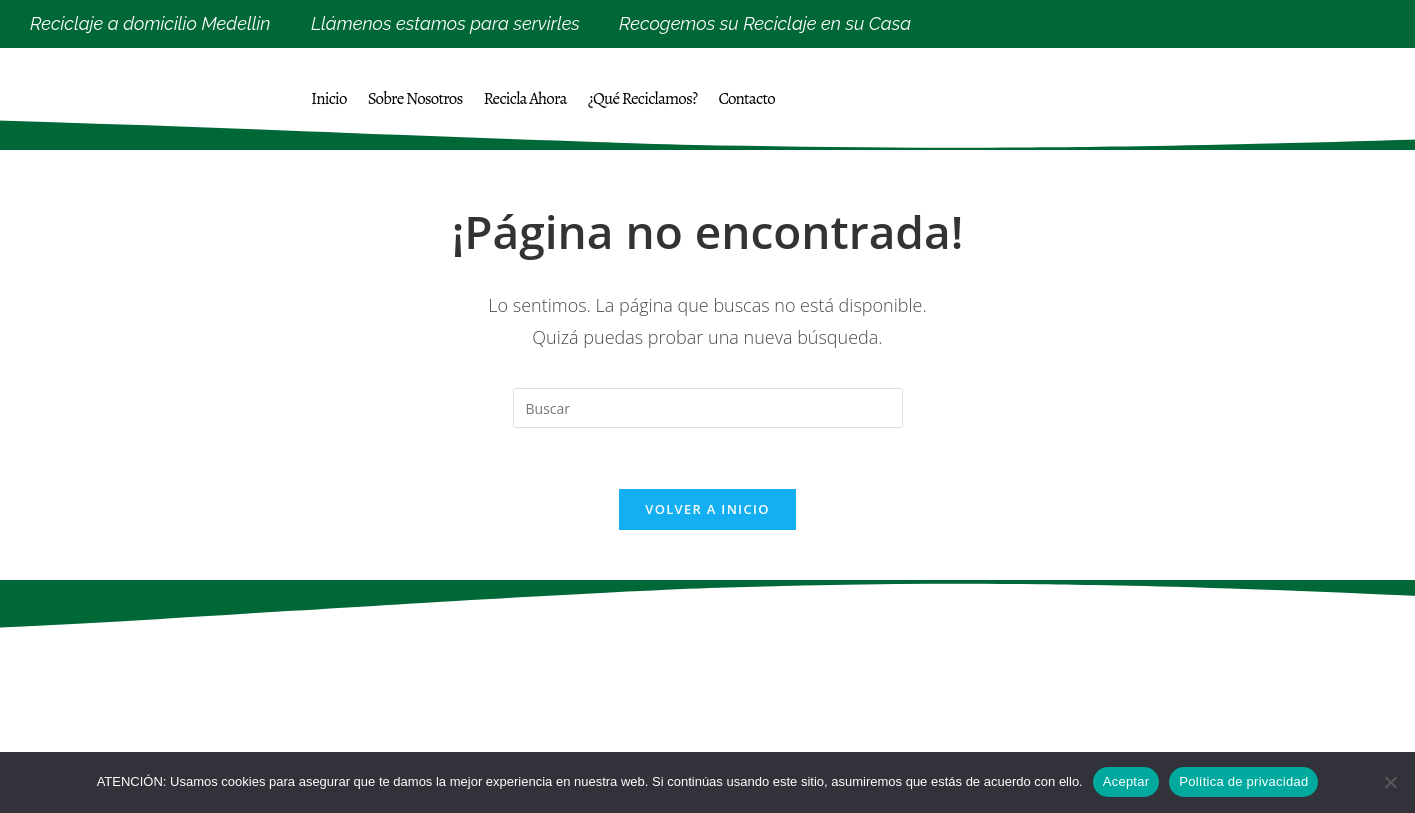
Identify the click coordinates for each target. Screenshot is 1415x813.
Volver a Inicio (707, 509)
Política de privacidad (1243, 781)
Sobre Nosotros (415, 98)
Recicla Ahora (525, 98)
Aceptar (1126, 781)
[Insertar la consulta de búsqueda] (708, 408)
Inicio (329, 98)
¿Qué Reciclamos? (643, 98)
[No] (1390, 782)
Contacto (746, 98)
